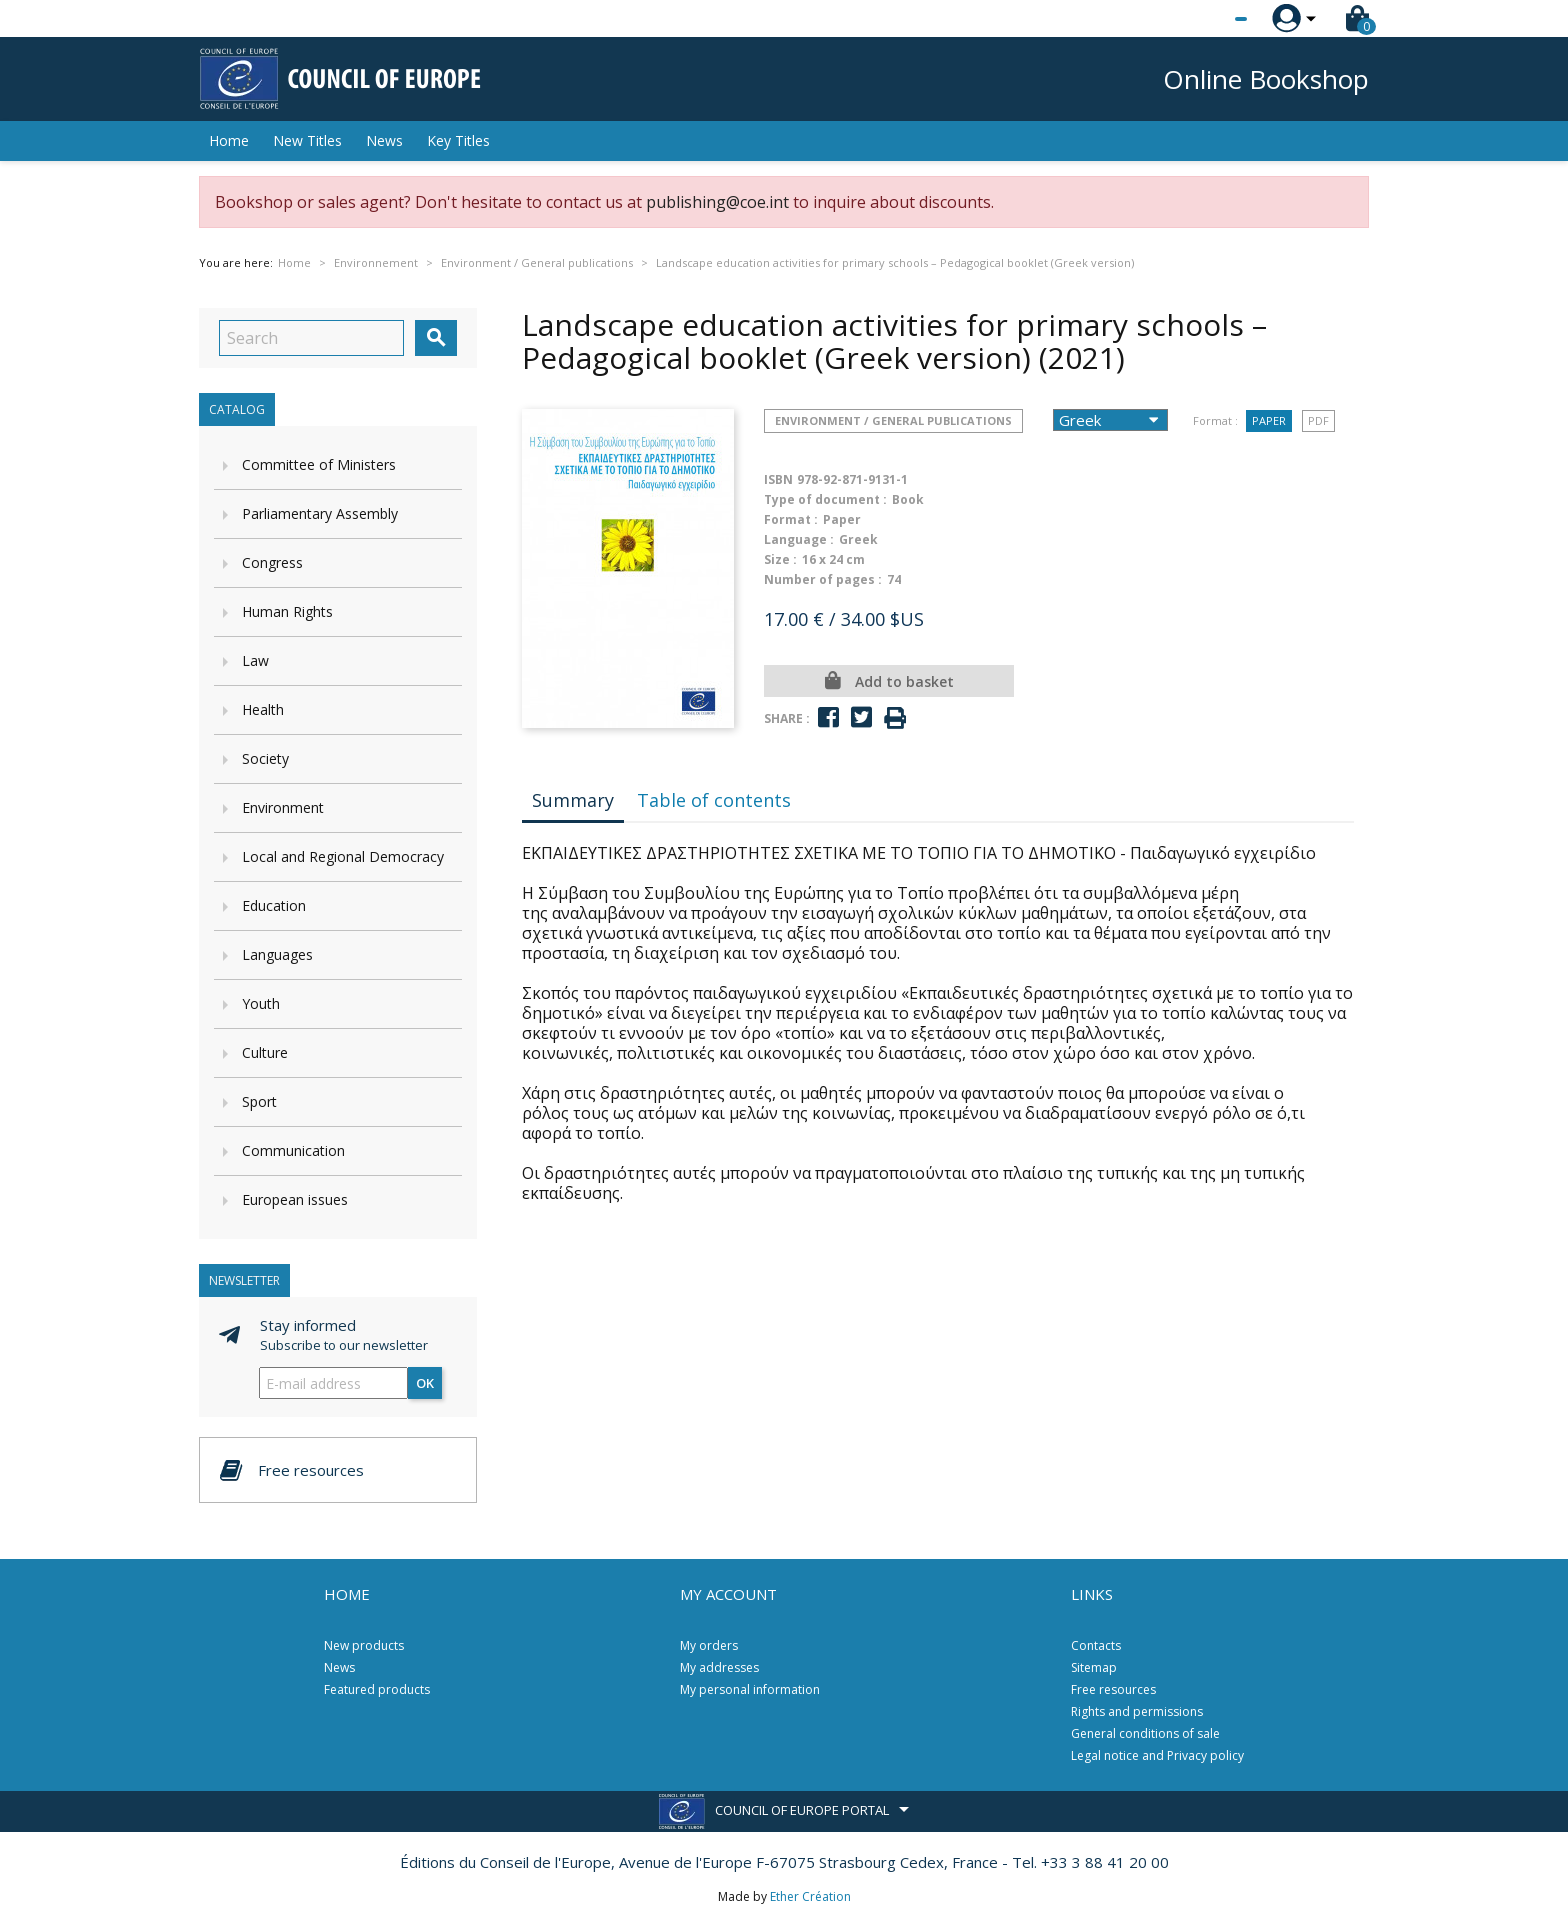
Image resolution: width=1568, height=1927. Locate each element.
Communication (293, 1150)
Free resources (1113, 1689)
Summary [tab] (573, 800)
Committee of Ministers (319, 464)
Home (229, 140)
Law (255, 660)
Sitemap (1094, 1667)
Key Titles (458, 140)
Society (265, 758)
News (384, 140)
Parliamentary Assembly (320, 513)
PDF (1318, 420)
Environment (283, 807)
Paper (1269, 420)
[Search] (311, 338)
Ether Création (810, 1896)
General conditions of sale (1145, 1733)
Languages (277, 954)
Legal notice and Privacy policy (1157, 1755)
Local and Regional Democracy (343, 856)
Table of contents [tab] (714, 800)
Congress (272, 562)
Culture (265, 1052)
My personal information (750, 1689)
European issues (295, 1199)
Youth (261, 1003)
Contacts (1096, 1645)
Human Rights (287, 611)
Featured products (377, 1689)
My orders (709, 1645)
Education (274, 905)
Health (263, 709)
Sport (259, 1101)
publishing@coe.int (717, 202)
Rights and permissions (1137, 1711)
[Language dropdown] (1203, 19)
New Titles (307, 140)
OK (425, 1383)
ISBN (778, 479)
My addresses (719, 1667)
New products (364, 1645)
